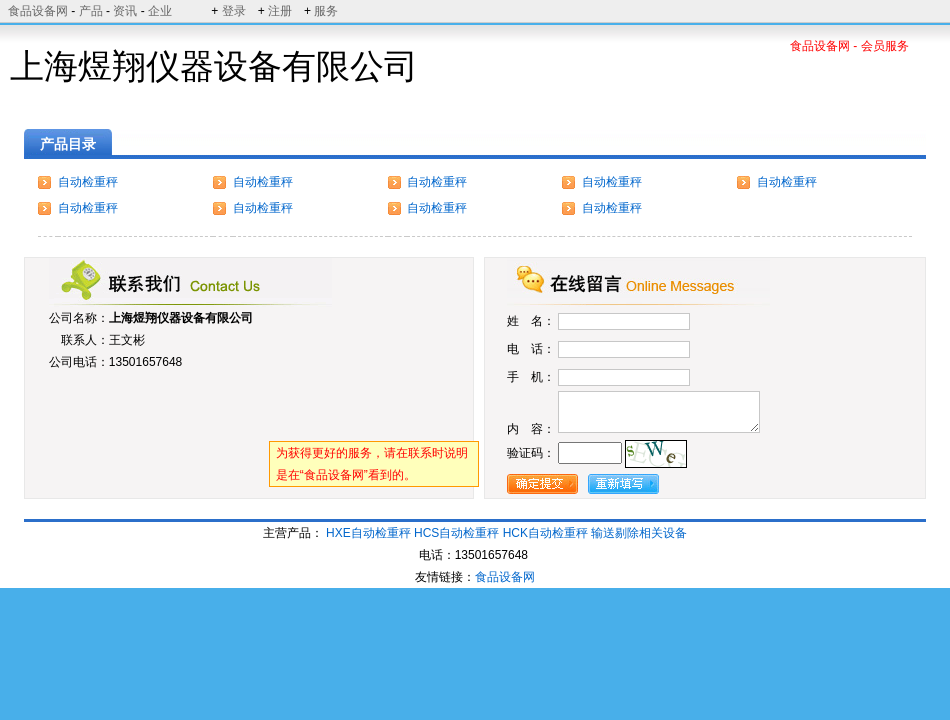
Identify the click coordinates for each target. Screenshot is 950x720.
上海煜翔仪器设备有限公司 (181, 318)
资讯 (125, 11)
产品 (91, 11)
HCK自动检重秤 (545, 533)
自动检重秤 (88, 182)
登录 (234, 11)
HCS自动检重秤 (456, 533)
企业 (160, 11)
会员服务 (885, 46)
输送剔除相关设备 (639, 533)
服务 (326, 11)
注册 (280, 11)
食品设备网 (38, 11)
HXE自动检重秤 (368, 533)
